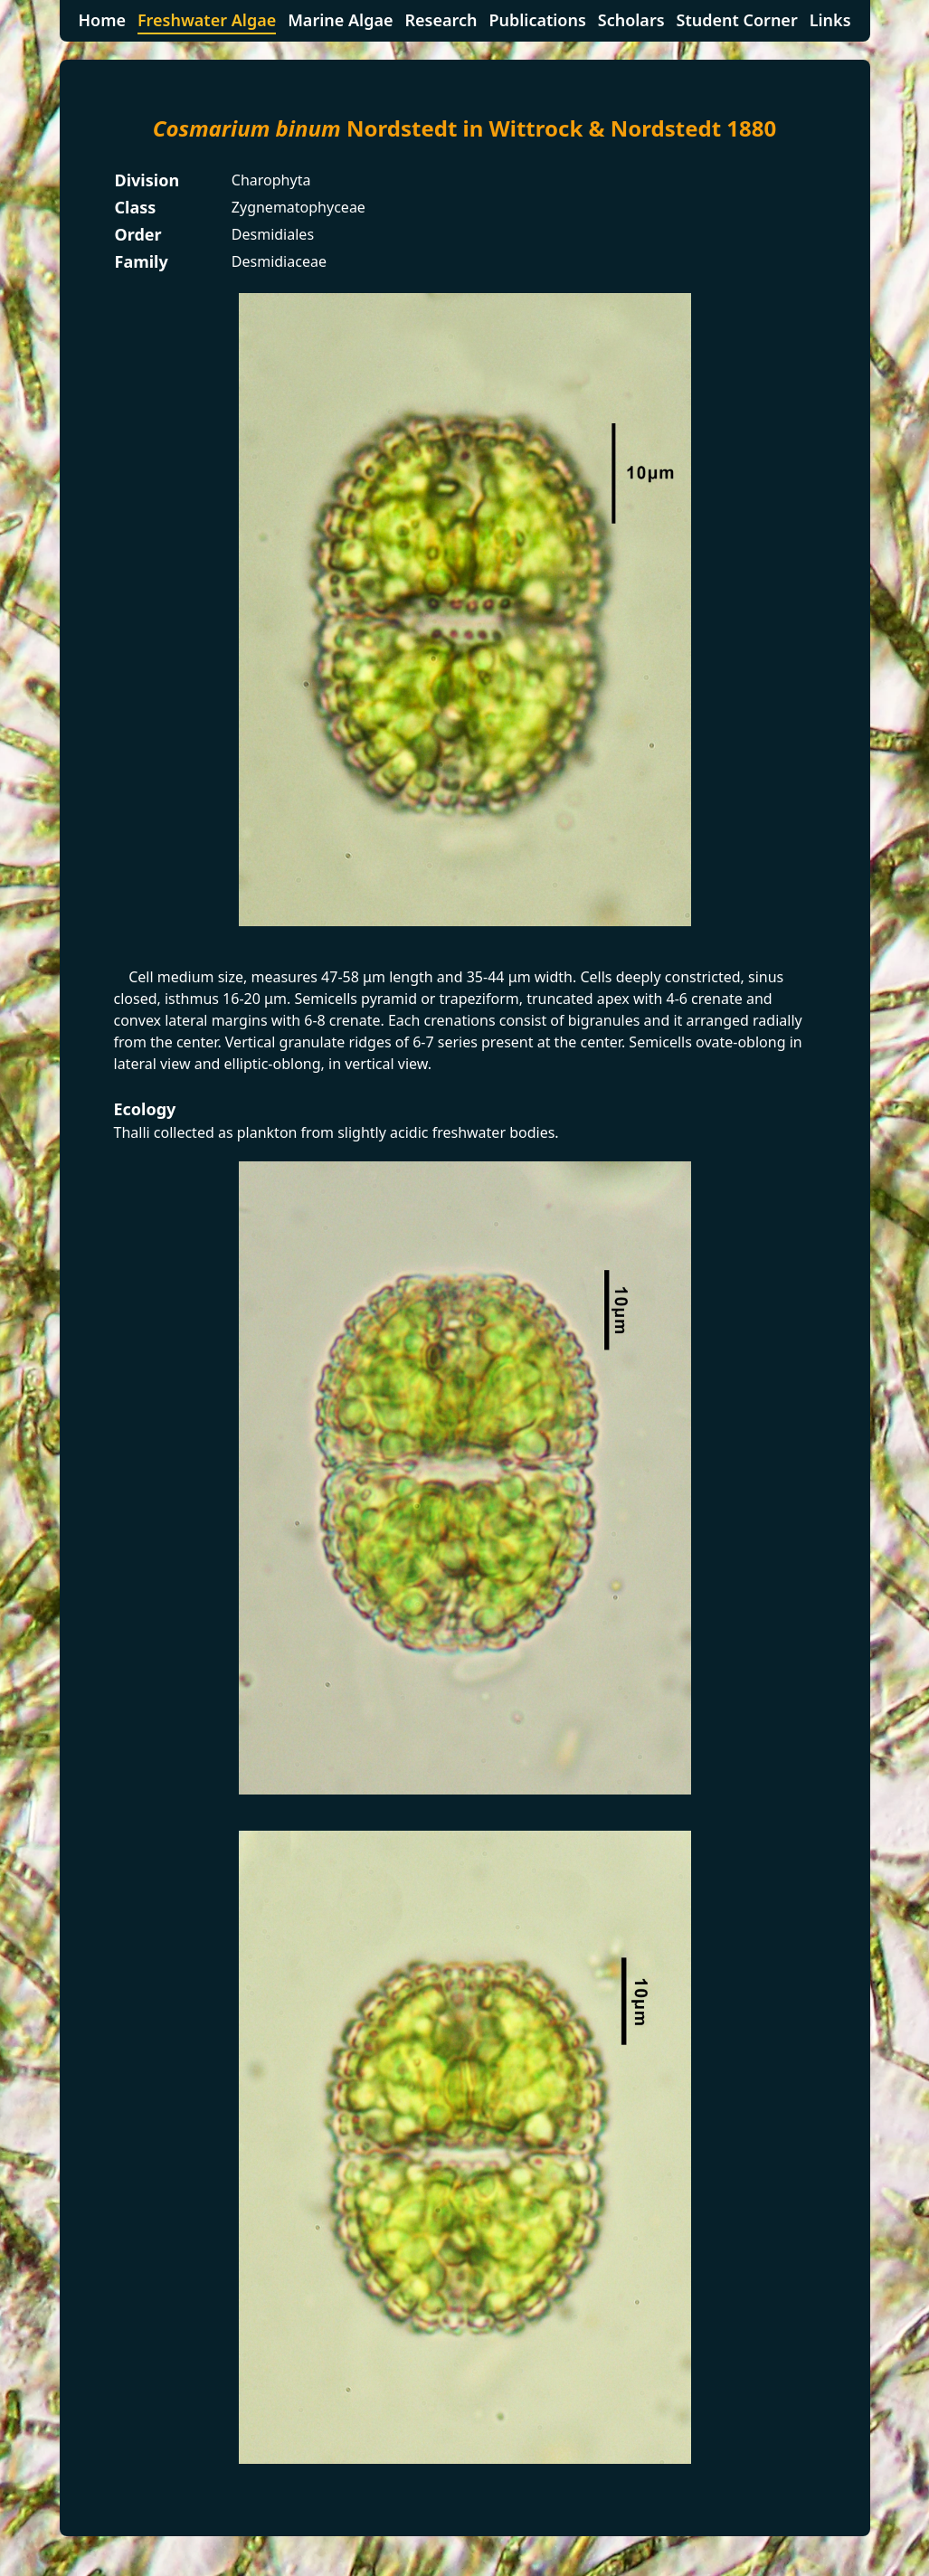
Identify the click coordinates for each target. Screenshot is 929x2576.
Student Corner (737, 20)
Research (440, 20)
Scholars (631, 20)
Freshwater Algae (206, 20)
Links (830, 20)
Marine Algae (340, 20)
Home (102, 20)
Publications (536, 20)
